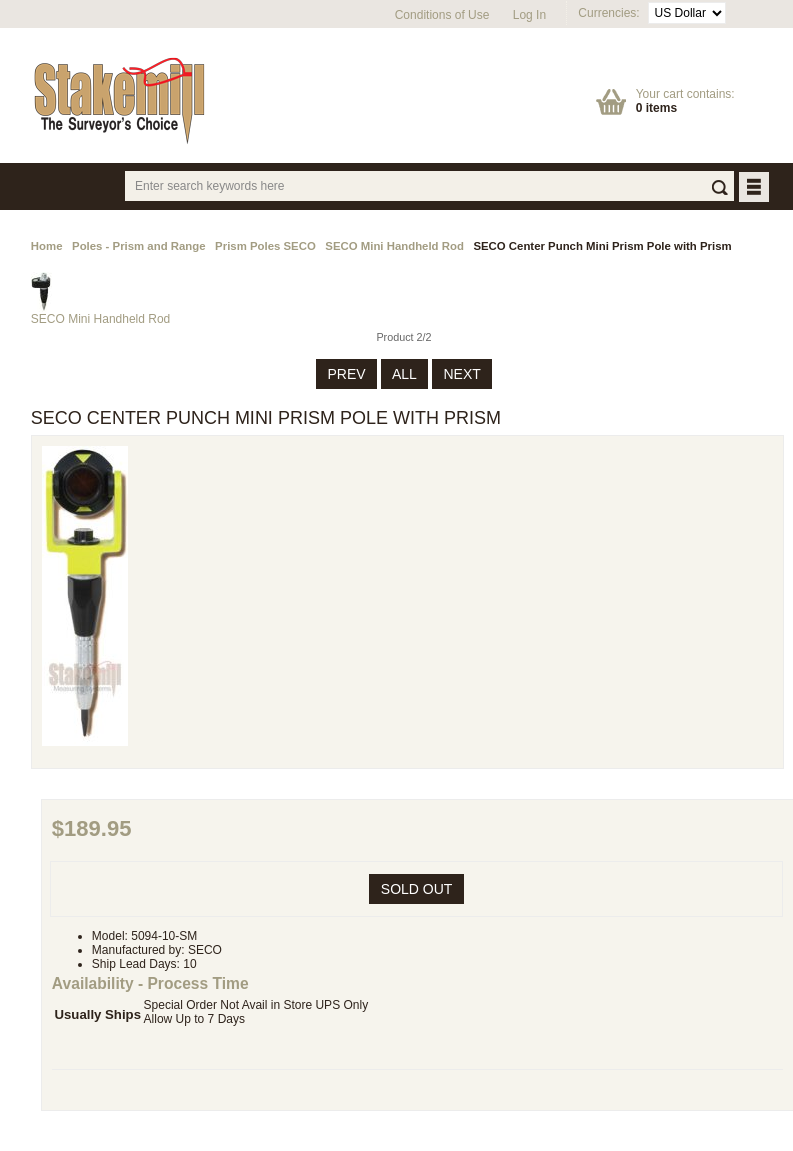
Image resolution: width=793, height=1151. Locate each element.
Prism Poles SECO (265, 246)
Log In (529, 15)
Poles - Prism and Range (139, 246)
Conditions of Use (442, 15)
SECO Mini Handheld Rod (394, 246)
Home (47, 246)
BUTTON (755, 188)
